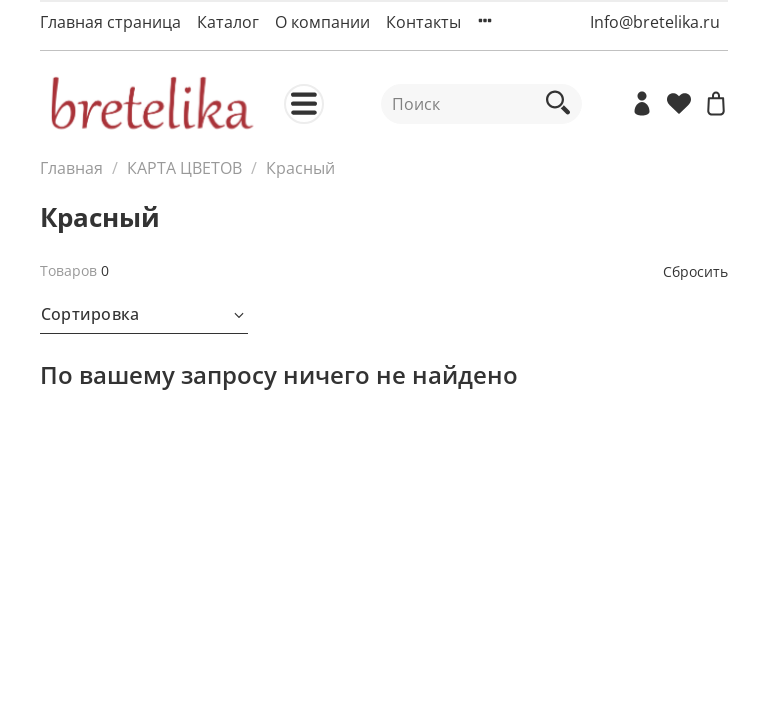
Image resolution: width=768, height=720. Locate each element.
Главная (71, 168)
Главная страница (110, 22)
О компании (322, 22)
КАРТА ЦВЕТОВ (184, 168)
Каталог (228, 22)
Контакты (423, 22)
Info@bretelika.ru (655, 22)
